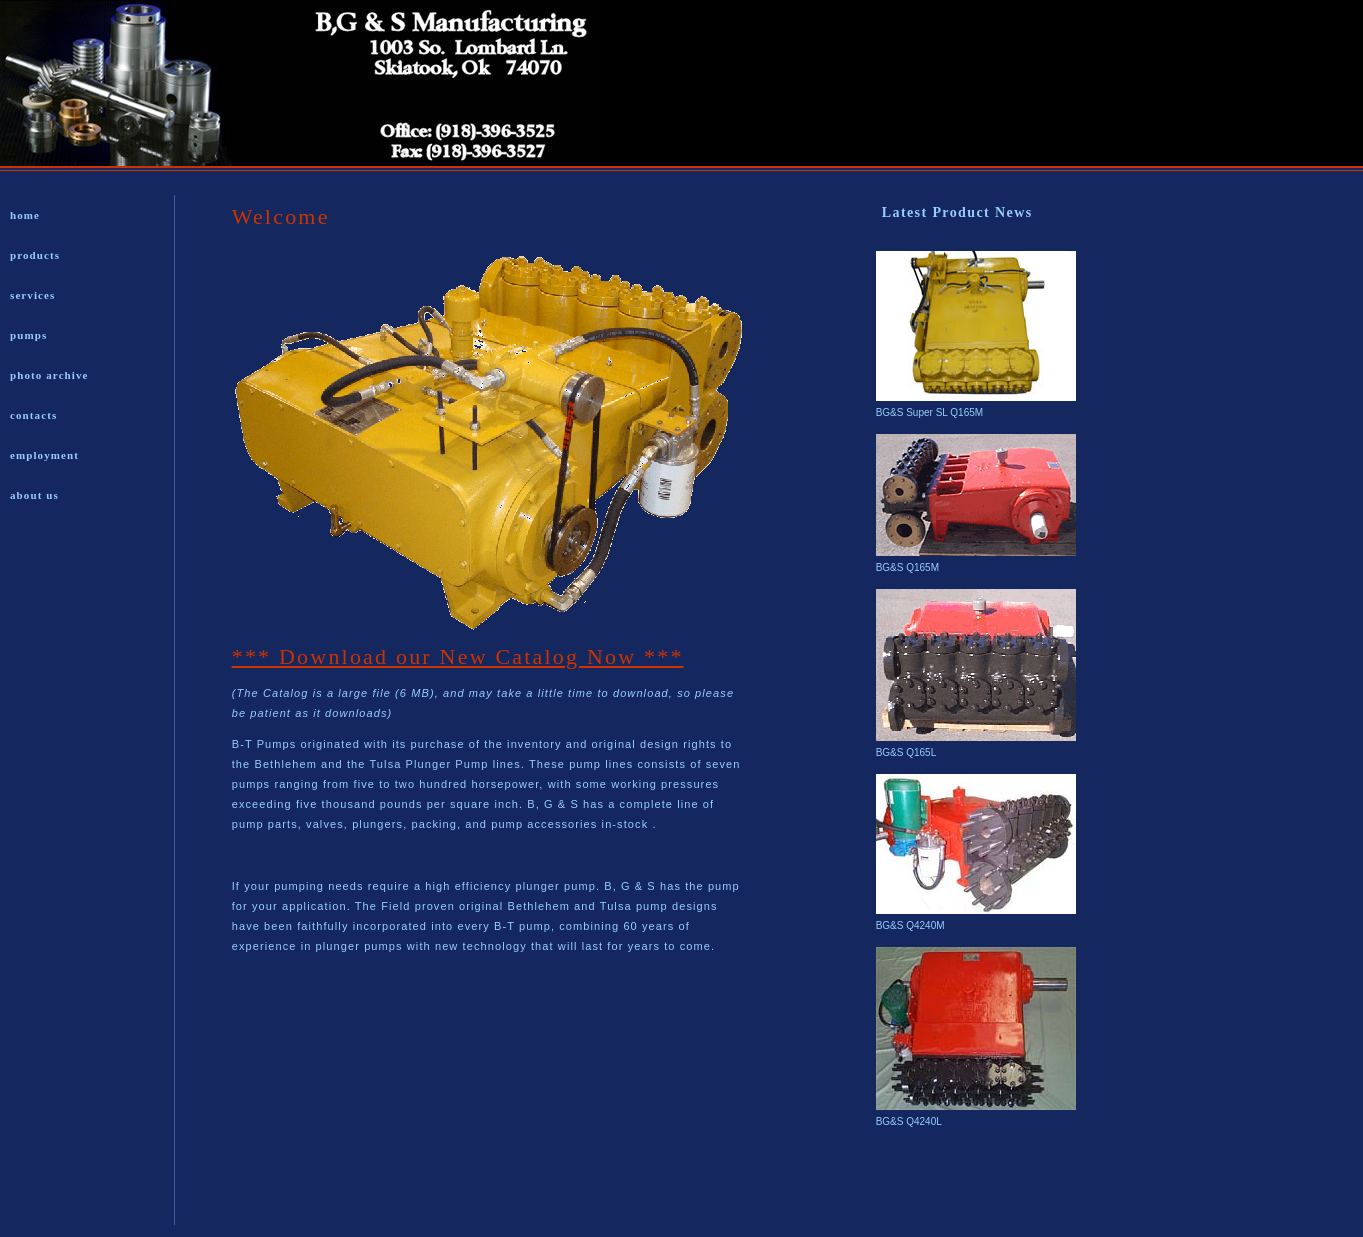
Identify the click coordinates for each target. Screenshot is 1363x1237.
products (35, 255)
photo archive (49, 375)
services (32, 295)
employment (44, 455)
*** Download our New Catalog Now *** (458, 656)
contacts (33, 415)
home (25, 215)
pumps (28, 335)
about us (34, 495)
